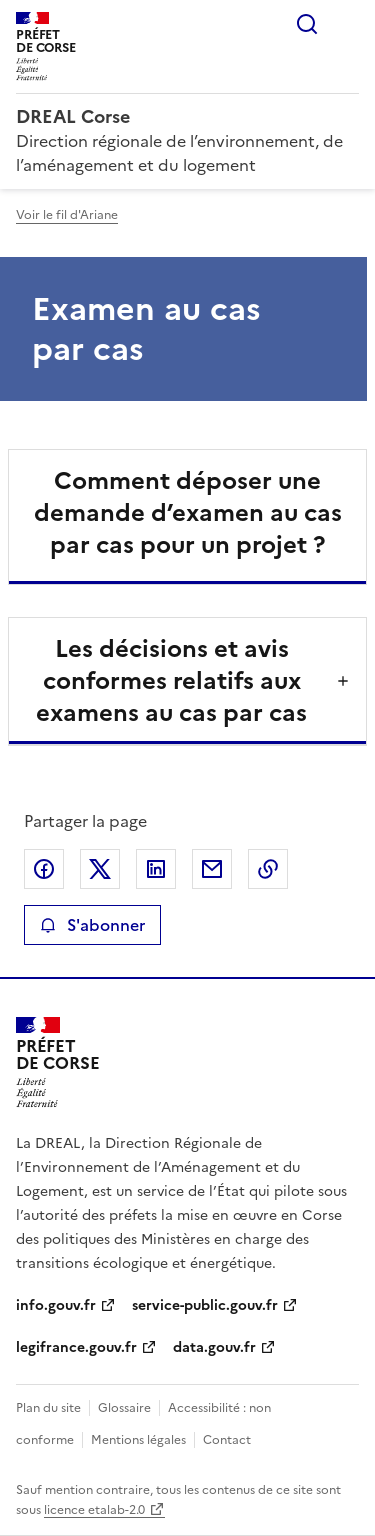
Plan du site (48, 1408)
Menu (347, 24)
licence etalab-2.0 (94, 1510)
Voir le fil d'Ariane (67, 215)
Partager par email (212, 869)
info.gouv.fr (56, 1305)
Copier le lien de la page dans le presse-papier (268, 869)
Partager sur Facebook (44, 869)
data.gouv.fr (214, 1347)
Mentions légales (138, 1440)
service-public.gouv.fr (205, 1305)
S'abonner (92, 925)
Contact (227, 1440)
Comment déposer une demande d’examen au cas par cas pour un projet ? (188, 513)
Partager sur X (100, 869)
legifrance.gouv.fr (76, 1347)
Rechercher (307, 24)
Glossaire (124, 1408)
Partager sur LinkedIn (156, 869)
